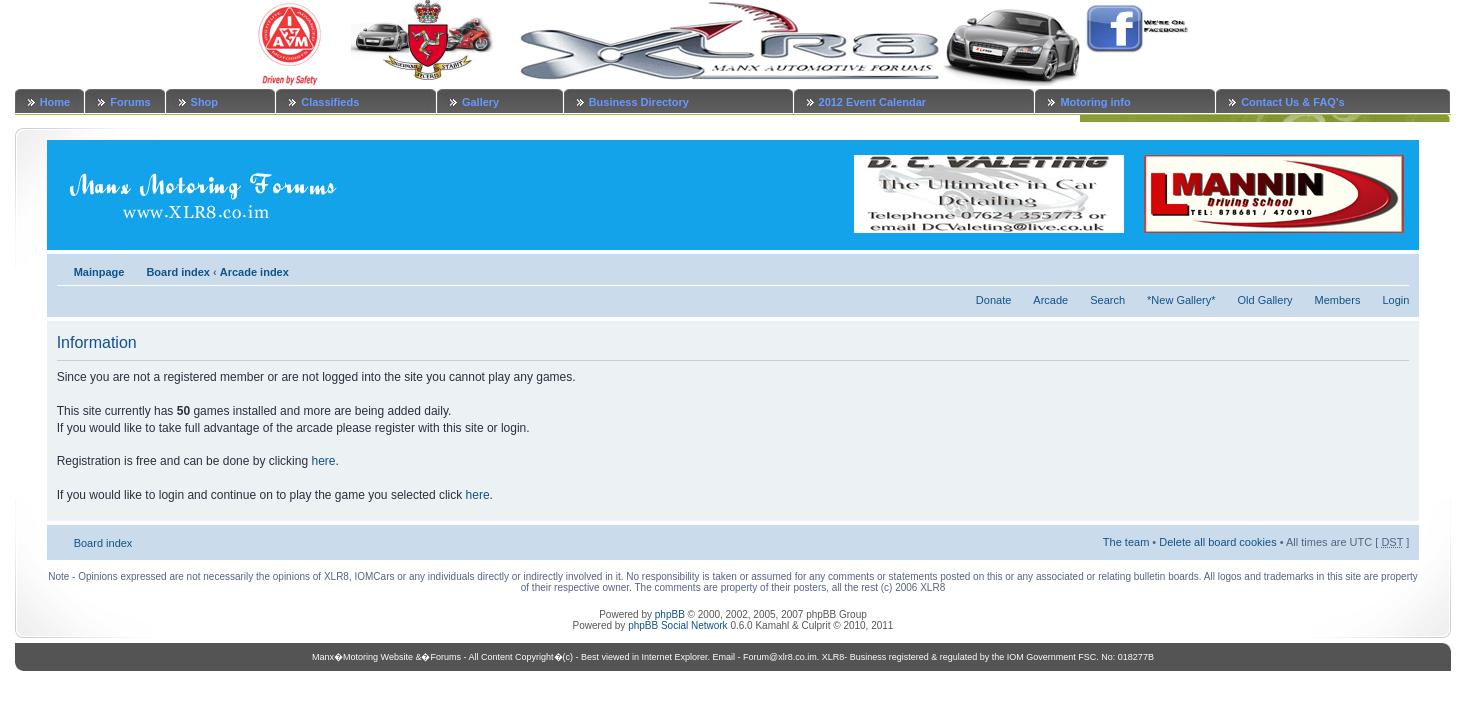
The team (1126, 542)
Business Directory (639, 102)
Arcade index (254, 272)
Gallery (480, 102)
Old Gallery (1265, 300)
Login (1395, 300)
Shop (205, 102)
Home (55, 102)
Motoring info (1095, 102)
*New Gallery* (1181, 300)
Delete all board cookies (1217, 542)
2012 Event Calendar (873, 102)
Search (1107, 300)
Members (1338, 300)
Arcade (1050, 300)
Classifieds (330, 102)
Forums (130, 102)
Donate (993, 300)
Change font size (1394, 268)
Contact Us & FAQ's (1292, 102)
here (323, 461)
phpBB (670, 614)
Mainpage (99, 272)
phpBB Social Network (678, 625)
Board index (178, 272)
